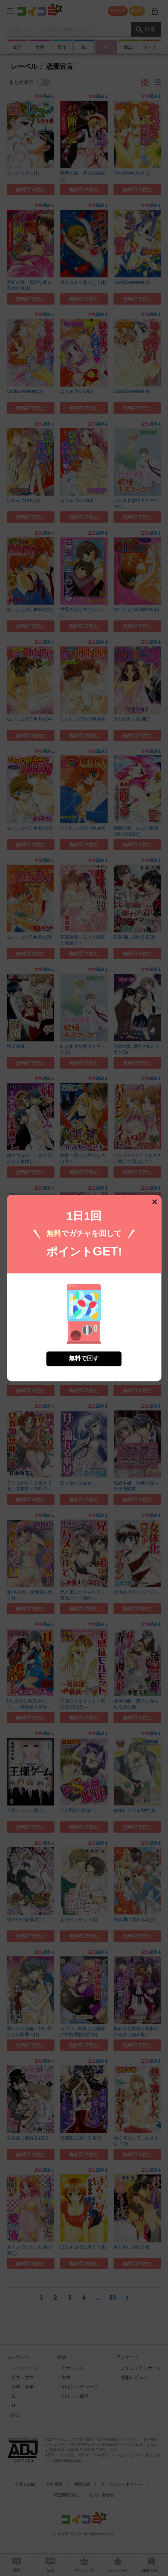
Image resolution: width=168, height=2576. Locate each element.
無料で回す (84, 1319)
